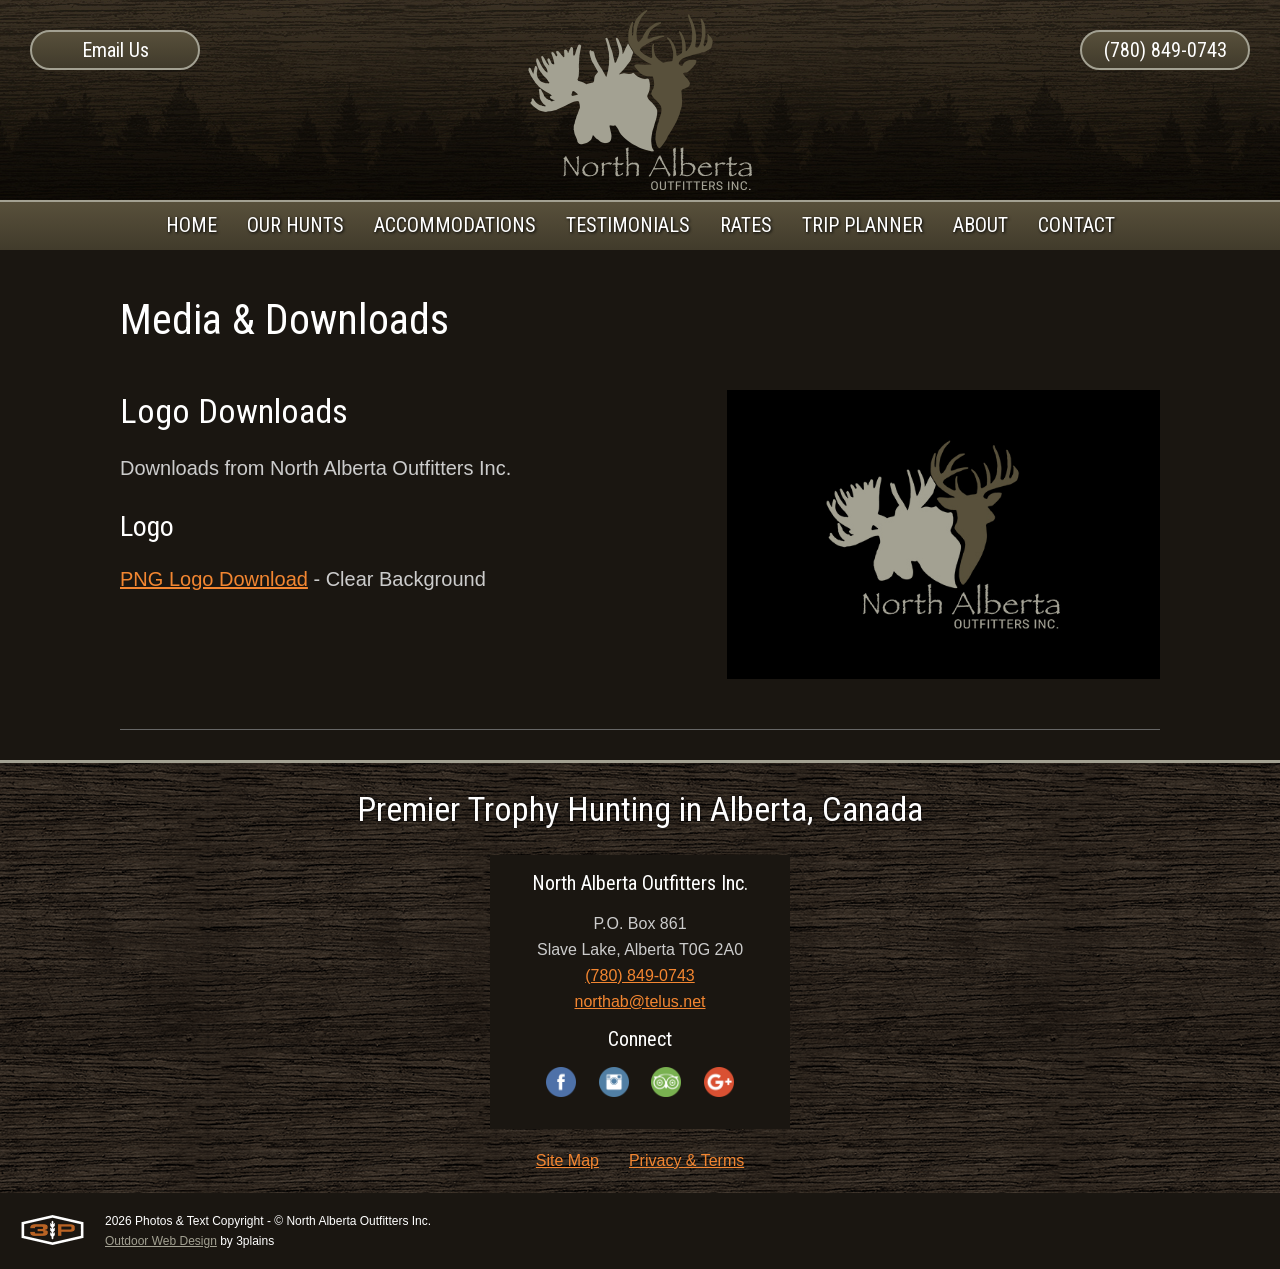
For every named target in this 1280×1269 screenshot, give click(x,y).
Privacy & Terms (686, 1160)
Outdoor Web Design (161, 1241)
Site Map (567, 1160)
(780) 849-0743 (1165, 50)
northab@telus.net (640, 1001)
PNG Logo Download (214, 579)
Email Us (115, 50)
